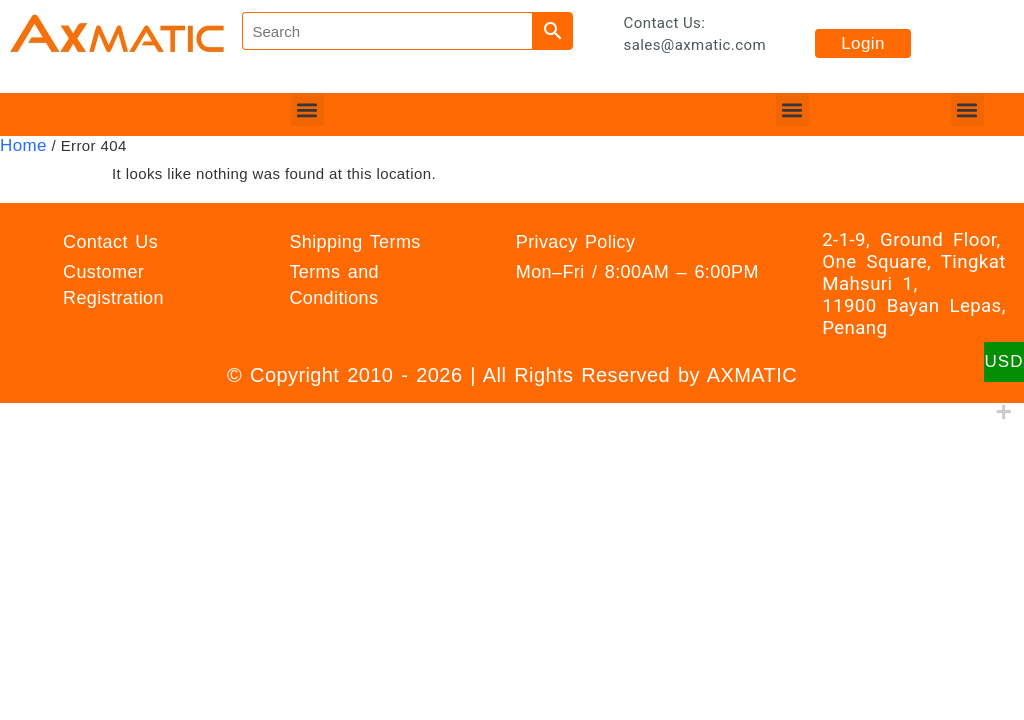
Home (23, 145)
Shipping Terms (354, 242)
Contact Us (110, 242)
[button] (307, 109)
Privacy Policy (576, 242)
